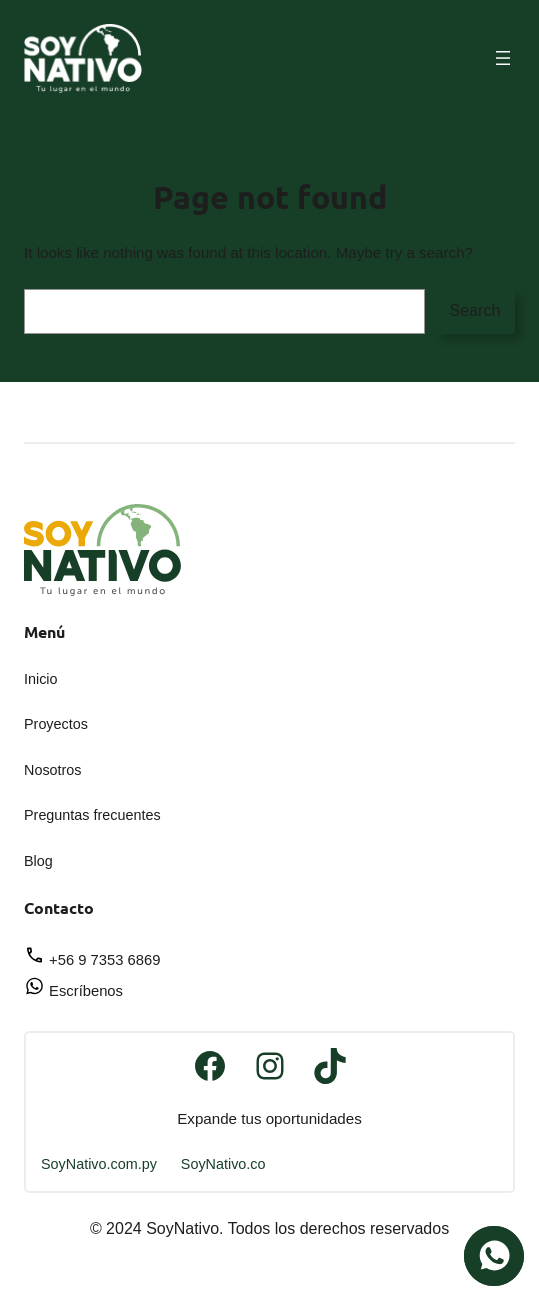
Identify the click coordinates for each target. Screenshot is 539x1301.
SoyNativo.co (223, 1164)
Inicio (41, 679)
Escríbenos (73, 991)
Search (475, 310)
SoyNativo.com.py (99, 1164)
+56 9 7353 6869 (92, 960)
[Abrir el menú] (503, 58)
